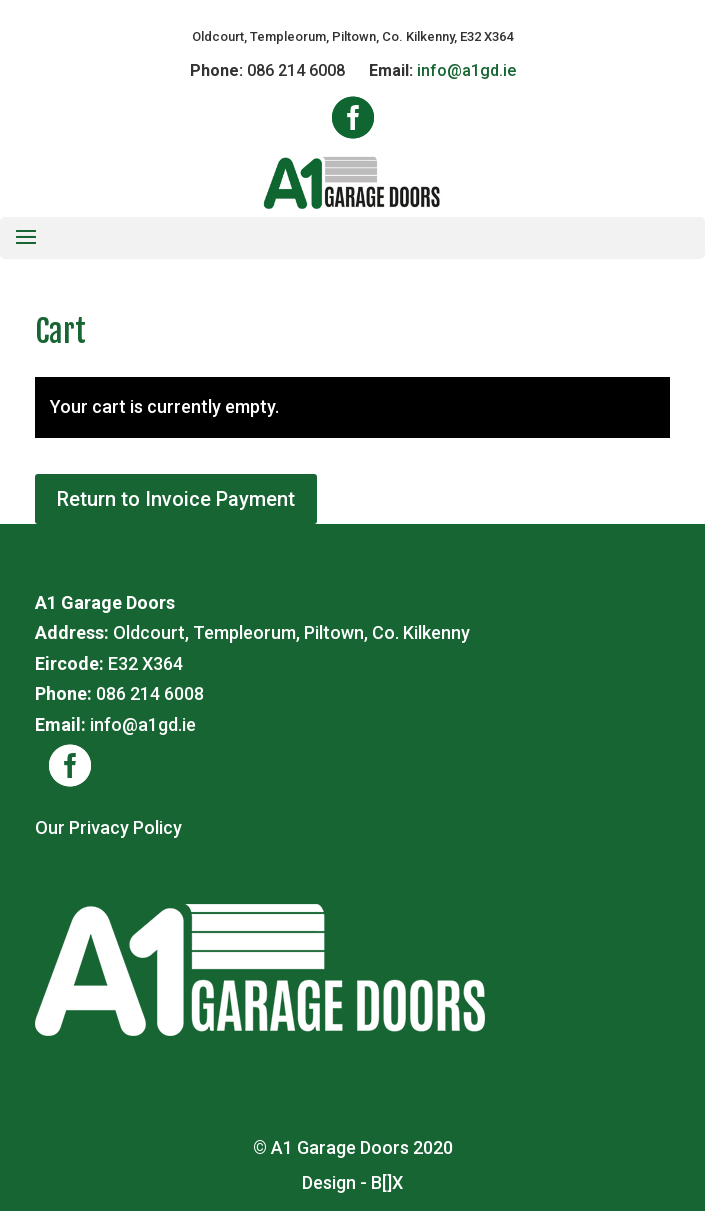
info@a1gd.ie (466, 70)
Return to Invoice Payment (176, 499)
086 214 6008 (296, 70)
